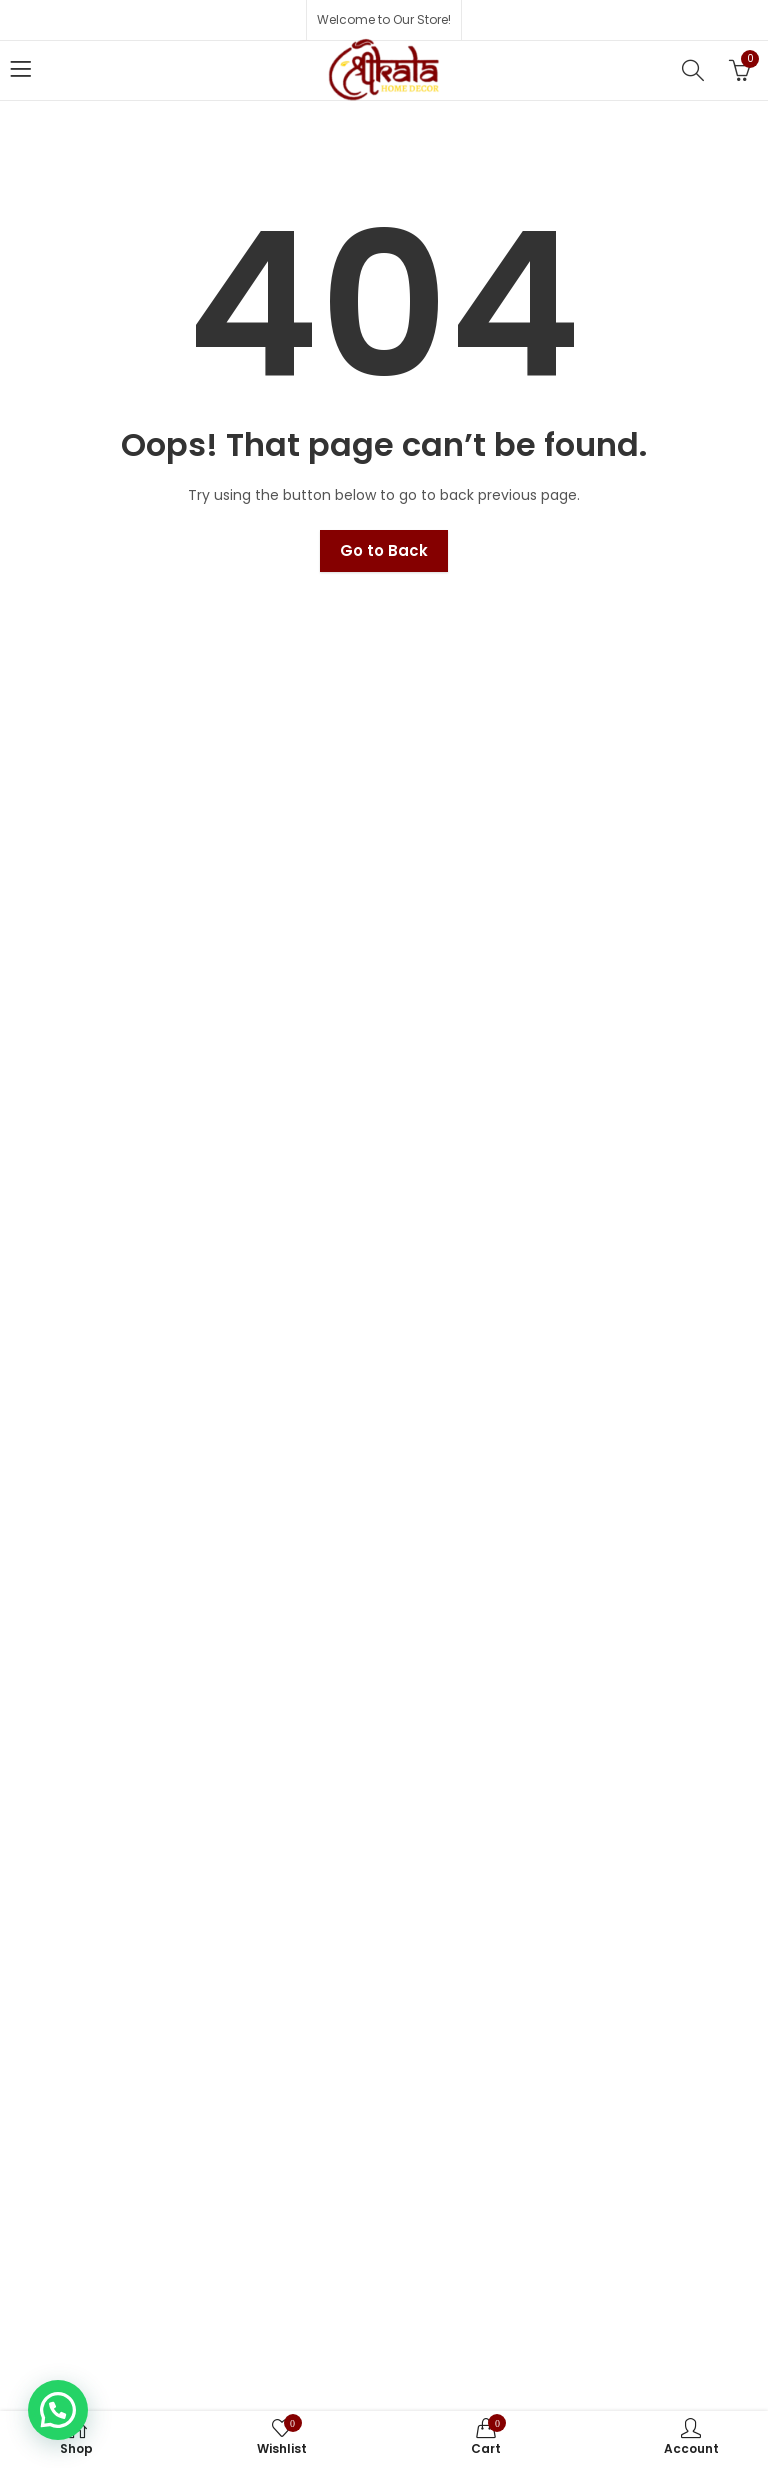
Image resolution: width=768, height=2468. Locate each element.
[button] (58, 2410)
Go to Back (384, 550)
